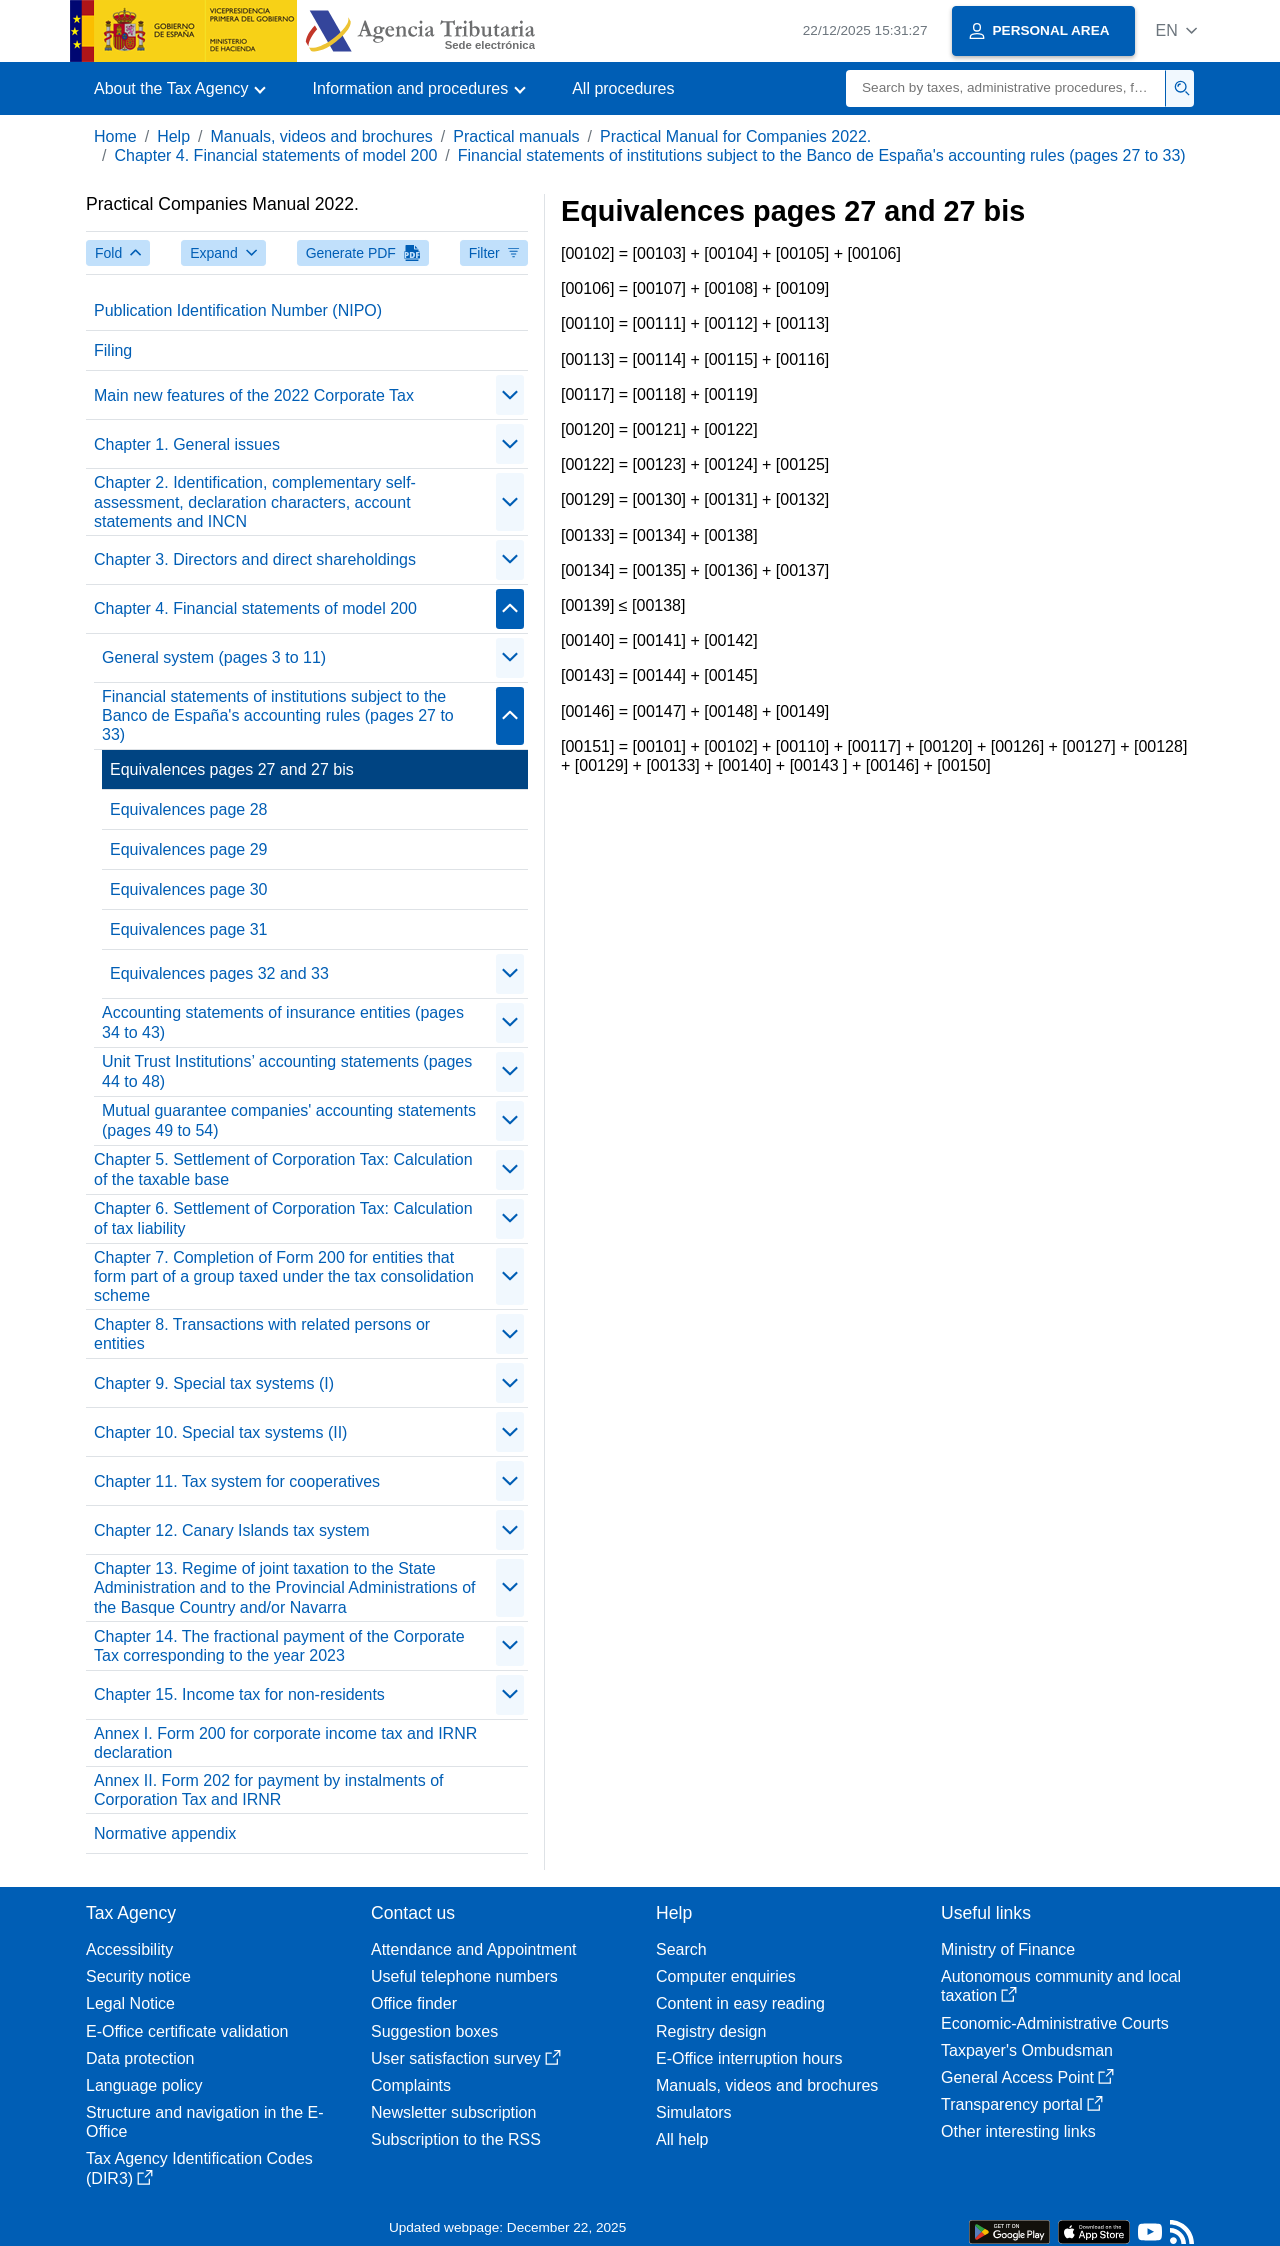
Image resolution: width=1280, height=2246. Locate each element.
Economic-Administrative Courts (1055, 2023)
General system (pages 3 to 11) (214, 657)
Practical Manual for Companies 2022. (735, 136)
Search (681, 1949)
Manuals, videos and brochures (322, 136)
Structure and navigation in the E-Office (204, 2122)
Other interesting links (1018, 2131)
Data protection (140, 2058)
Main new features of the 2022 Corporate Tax (254, 395)
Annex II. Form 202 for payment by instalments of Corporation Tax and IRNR (269, 1790)
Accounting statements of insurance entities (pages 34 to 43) (283, 1022)
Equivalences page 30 (188, 889)
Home (115, 136)
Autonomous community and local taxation (1061, 1986)
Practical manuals (516, 136)
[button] (1176, 30)
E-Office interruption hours (749, 2058)
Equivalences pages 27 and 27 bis (232, 769)
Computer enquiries (726, 1976)
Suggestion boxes (434, 2031)
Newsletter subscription (453, 2112)
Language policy (144, 2085)
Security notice (138, 1976)
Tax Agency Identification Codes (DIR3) (199, 2168)
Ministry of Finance (1008, 1949)
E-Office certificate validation (187, 2031)
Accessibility (129, 1949)
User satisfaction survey (466, 2058)
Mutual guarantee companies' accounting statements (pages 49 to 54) (289, 1120)
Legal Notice (130, 2003)
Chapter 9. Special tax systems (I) (214, 1383)
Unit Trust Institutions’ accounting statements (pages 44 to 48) (287, 1071)
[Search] (1006, 88)
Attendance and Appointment (474, 1949)
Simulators (694, 2112)
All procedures (623, 88)
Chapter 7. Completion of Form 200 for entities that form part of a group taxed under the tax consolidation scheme (284, 1276)
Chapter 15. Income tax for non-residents (239, 1694)
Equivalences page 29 (188, 849)
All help (682, 2139)
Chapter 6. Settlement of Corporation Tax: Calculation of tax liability (283, 1218)
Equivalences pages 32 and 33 (219, 973)
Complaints (411, 2085)
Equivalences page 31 (188, 929)
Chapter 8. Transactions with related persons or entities (262, 1334)
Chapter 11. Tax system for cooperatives (237, 1481)
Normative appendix (165, 1833)
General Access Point (1027, 2077)
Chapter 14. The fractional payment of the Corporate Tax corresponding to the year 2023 (279, 1646)
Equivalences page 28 (188, 809)
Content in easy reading (740, 2003)
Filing (113, 350)
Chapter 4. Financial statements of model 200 (275, 155)
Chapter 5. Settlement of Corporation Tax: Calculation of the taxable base (283, 1169)
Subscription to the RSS (456, 2139)
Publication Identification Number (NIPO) (238, 310)
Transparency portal (1022, 2104)
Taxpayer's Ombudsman (1027, 2050)
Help (173, 136)
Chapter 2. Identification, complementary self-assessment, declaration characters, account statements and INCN (255, 501)
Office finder (414, 2003)
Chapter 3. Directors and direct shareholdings (255, 559)
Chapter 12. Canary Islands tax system (232, 1530)
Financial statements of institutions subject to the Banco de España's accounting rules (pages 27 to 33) (822, 155)
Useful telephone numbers (464, 1976)
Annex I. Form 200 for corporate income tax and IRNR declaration (285, 1743)
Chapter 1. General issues (187, 444)
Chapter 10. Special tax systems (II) (220, 1432)
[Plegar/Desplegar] (510, 395)
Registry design (711, 2031)
